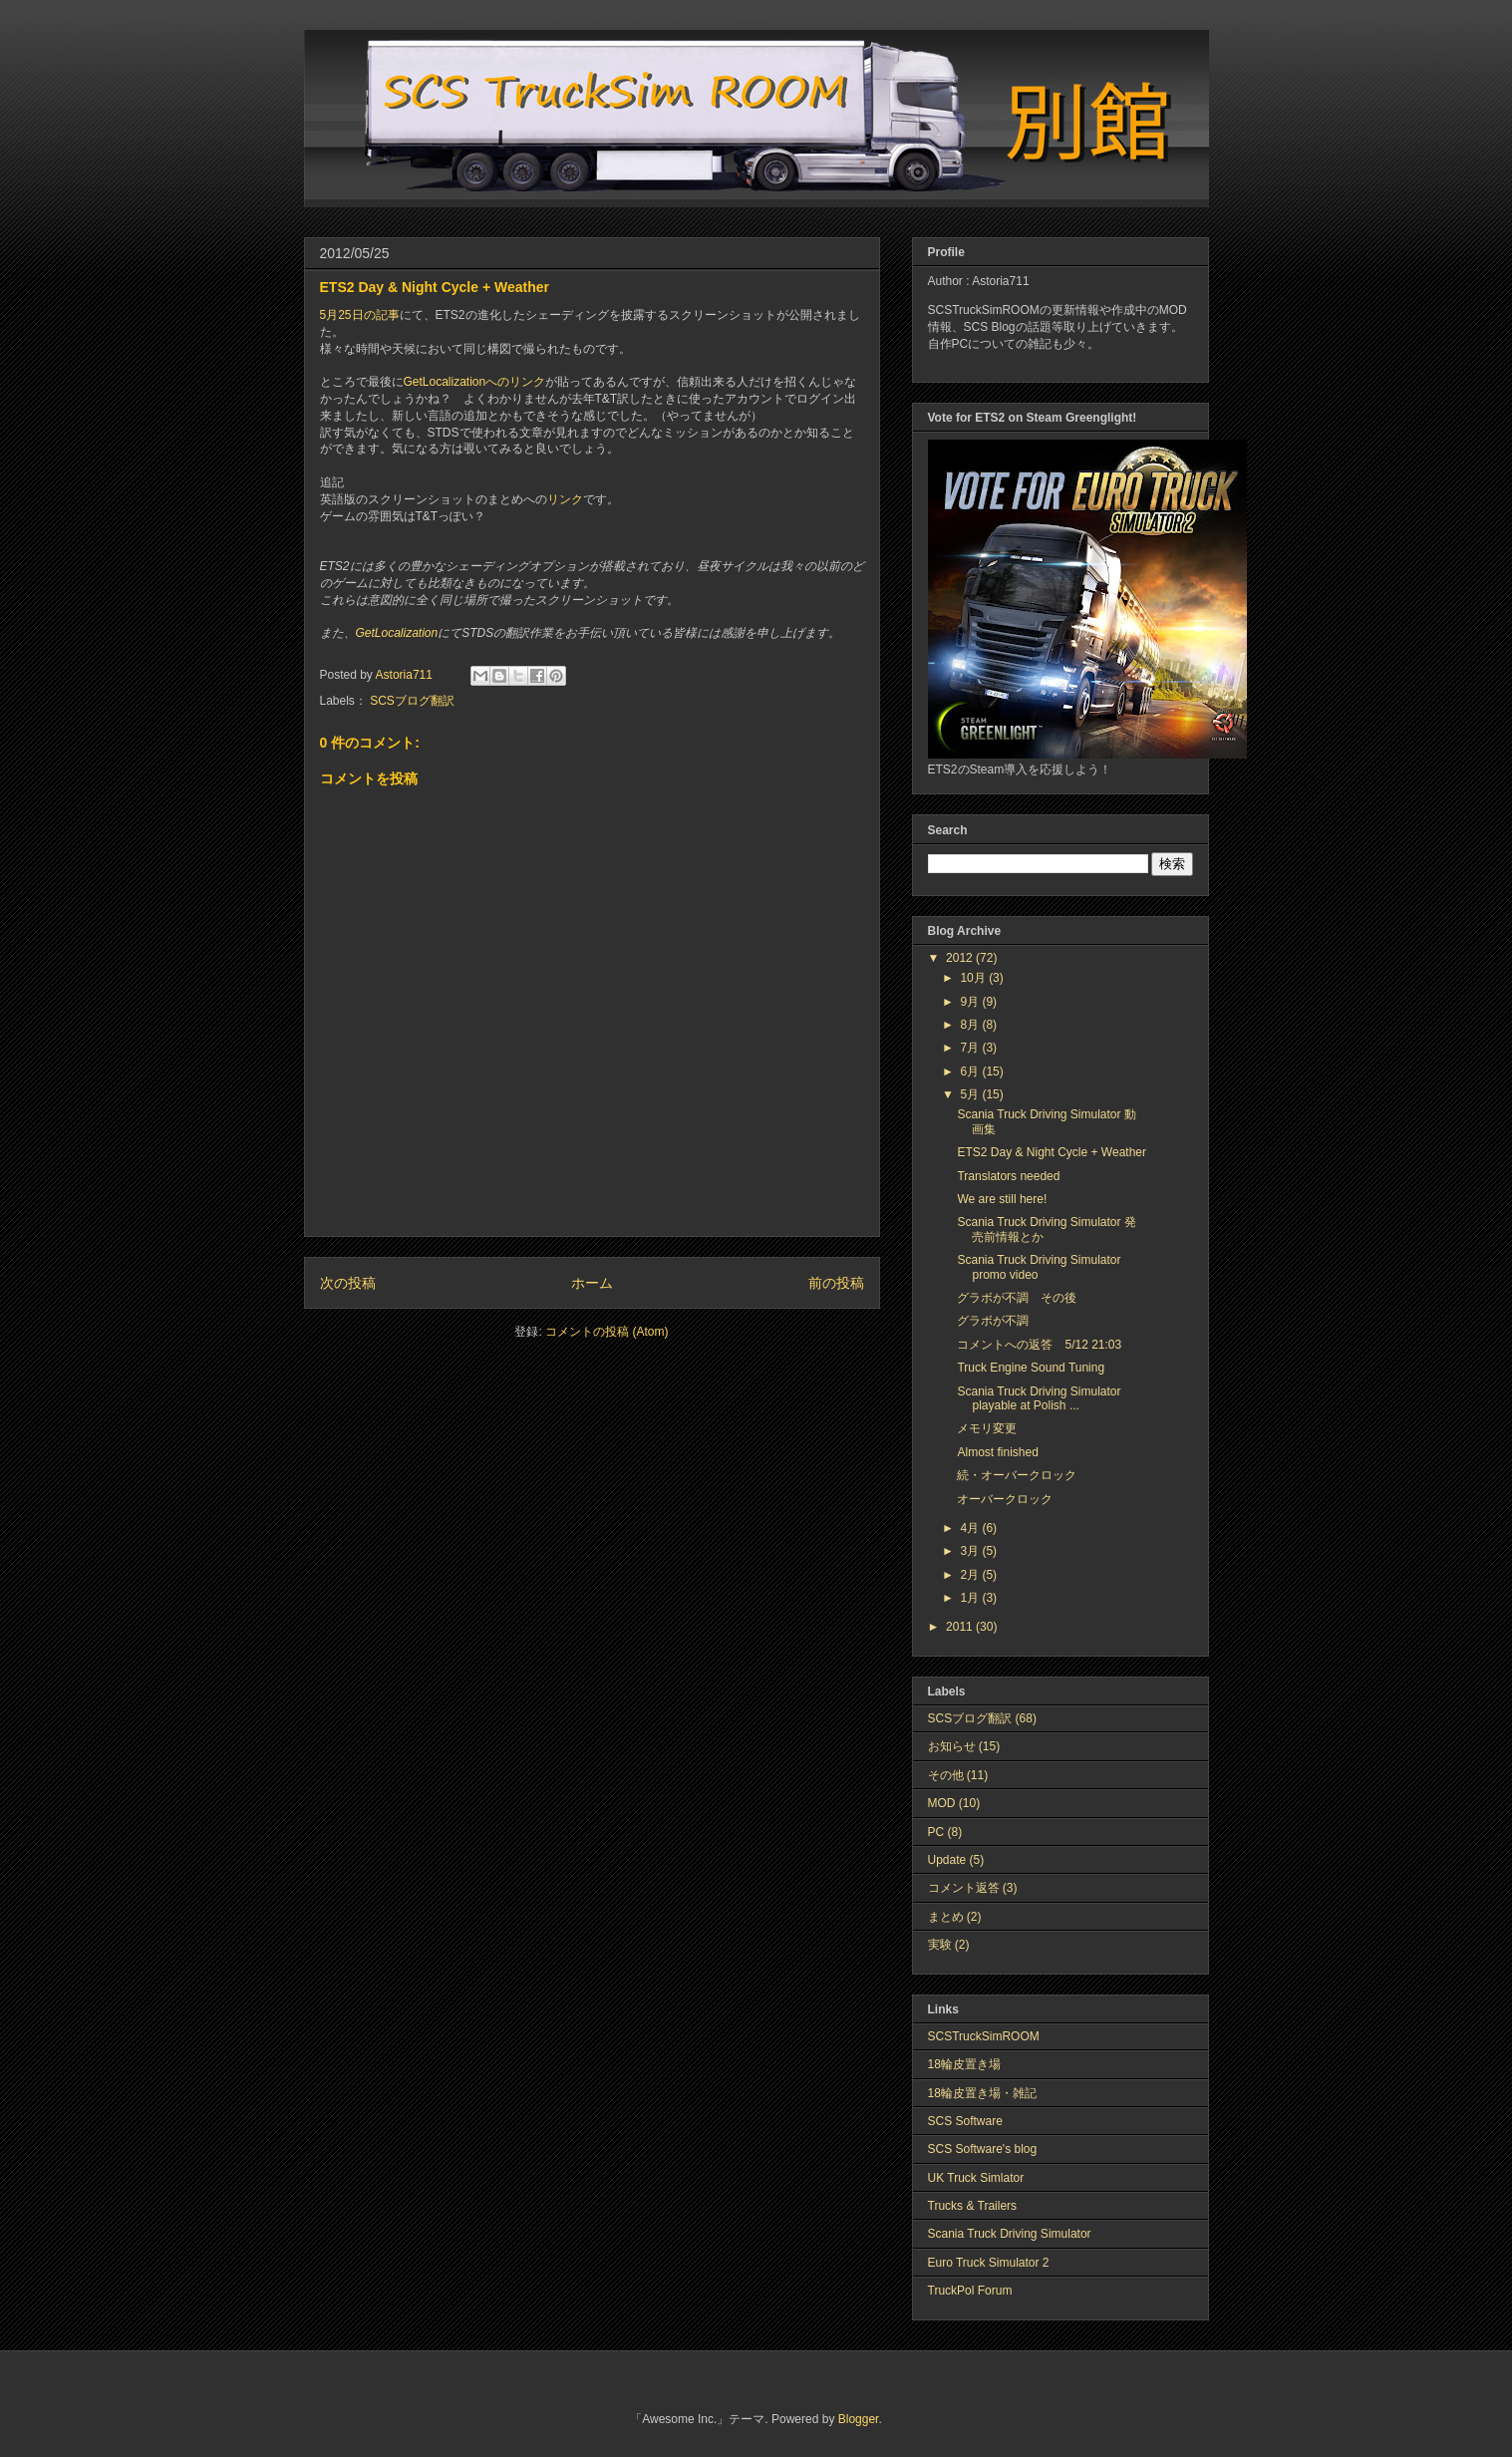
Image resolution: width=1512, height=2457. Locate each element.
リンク (565, 499)
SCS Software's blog (983, 2149)
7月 (971, 1048)
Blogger (858, 2419)
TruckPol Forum (970, 2291)
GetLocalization (397, 633)
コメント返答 (964, 1888)
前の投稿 (836, 1283)
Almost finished (997, 1452)
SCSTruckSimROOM (984, 2036)
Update (947, 1860)
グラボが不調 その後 (1016, 1298)
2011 (961, 1627)
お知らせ (952, 1746)
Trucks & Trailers (973, 2206)
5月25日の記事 (360, 315)
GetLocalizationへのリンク (475, 382)
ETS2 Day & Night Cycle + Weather (1051, 1152)
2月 (971, 1575)
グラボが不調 (993, 1321)
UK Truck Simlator (976, 2178)
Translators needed (1008, 1176)
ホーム (592, 1283)
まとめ (946, 1917)
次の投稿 (348, 1283)
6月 (971, 1071)
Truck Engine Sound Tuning (1030, 1368)
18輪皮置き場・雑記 (982, 2093)
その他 (946, 1775)
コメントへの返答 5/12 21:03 (1039, 1345)
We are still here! (1002, 1199)
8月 (971, 1025)
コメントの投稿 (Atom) (606, 1332)
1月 (971, 1598)
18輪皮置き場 (964, 2064)
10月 (974, 978)
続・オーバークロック (1016, 1475)
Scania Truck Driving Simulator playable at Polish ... (1038, 1398)
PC (936, 1832)
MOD (942, 1803)
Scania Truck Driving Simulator (1009, 2234)
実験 (940, 1945)
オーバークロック (1005, 1499)
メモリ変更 (987, 1428)
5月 (971, 1094)
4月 (971, 1528)
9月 (971, 1002)
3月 (971, 1551)
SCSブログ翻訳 (412, 701)
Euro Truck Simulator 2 (989, 2263)
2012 (961, 958)
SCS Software (965, 2121)
